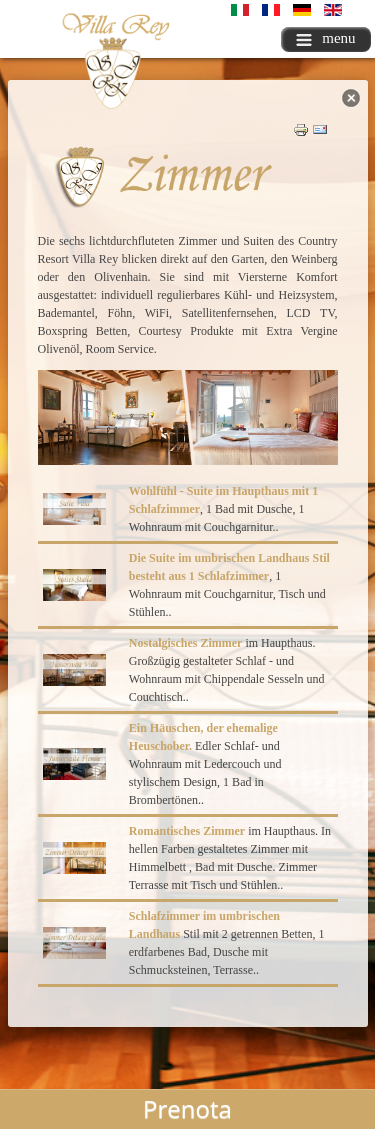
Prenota (187, 1108)
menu (325, 38)
